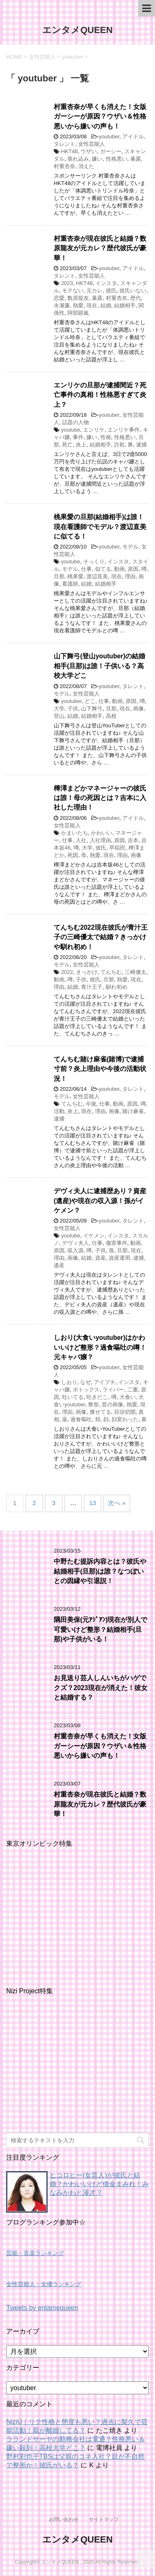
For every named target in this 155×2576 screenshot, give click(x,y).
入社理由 (100, 840)
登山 (59, 716)
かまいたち (74, 833)
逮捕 (141, 445)
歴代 (135, 298)
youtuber (109, 136)
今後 (91, 1104)
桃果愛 (75, 576)
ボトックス (86, 1390)
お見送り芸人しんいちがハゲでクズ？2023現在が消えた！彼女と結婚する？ (101, 1687)
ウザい (89, 151)
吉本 (133, 840)
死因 (72, 855)
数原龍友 (78, 298)
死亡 (67, 445)
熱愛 (78, 305)
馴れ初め (116, 987)
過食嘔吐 (81, 1419)
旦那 (59, 576)
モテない (72, 290)
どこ (90, 701)
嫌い (97, 159)
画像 (138, 708)
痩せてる (100, 1412)
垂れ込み (78, 159)
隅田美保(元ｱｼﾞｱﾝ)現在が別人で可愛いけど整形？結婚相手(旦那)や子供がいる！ (100, 1629)
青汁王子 (92, 987)
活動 (59, 1111)
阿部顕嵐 (78, 313)
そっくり (94, 561)
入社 (81, 840)
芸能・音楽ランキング (35, 2253)
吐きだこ (97, 1397)
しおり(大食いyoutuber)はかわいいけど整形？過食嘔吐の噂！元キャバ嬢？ (100, 1347)
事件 (78, 437)
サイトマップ (104, 2519)
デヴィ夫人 (75, 1243)
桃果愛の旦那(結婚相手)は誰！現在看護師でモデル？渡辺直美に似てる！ (100, 526)
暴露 (135, 159)
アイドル (133, 136)
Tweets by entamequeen (42, 2307)
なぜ (85, 1382)
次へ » (117, 1502)
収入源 (75, 1250)
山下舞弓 (92, 708)
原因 (133, 569)
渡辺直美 (97, 576)
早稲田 (117, 848)
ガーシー (111, 151)
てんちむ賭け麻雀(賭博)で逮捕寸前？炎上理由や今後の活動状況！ (100, 1069)
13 (92, 1502)
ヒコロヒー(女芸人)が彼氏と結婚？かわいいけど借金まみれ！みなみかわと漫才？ (99, 2184)
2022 (67, 972)
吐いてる (72, 1397)
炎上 (81, 445)
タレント (64, 144)
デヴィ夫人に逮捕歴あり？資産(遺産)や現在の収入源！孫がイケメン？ (100, 1200)
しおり (69, 1382)
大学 (59, 708)
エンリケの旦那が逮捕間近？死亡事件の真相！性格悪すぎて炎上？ (100, 395)
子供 (72, 708)
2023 (67, 283)
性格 (105, 437)
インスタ (106, 283)
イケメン (94, 1235)
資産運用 (119, 1258)
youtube (70, 430)
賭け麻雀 (133, 1111)
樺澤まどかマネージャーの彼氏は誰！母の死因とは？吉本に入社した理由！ (100, 798)
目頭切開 (125, 1412)
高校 (111, 716)
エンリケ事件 (123, 430)
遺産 (59, 1265)
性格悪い (116, 159)
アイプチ (104, 1382)
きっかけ (87, 972)
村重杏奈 (64, 166)
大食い (127, 1397)
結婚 (105, 305)
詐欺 (119, 445)
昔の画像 (112, 1404)
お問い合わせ (64, 2519)
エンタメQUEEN (77, 30)
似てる (103, 569)
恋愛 (59, 298)
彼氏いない (132, 290)
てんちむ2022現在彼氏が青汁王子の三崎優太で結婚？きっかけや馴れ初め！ (101, 937)
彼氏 (111, 290)
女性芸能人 (91, 144)
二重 (132, 1390)
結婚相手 (125, 305)
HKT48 (69, 151)
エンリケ (94, 430)
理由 (130, 576)
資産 (100, 1258)
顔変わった (125, 1419)
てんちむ (111, 972)
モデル (130, 547)
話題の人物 (75, 422)
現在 (91, 305)
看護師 (70, 584)
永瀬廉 (62, 305)
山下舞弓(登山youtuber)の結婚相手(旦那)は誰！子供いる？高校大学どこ (99, 666)
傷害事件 (116, 1243)
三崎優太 (135, 972)
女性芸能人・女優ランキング (43, 2284)
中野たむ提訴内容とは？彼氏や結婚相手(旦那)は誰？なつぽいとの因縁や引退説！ (100, 1571)
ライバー (113, 1390)
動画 (119, 569)
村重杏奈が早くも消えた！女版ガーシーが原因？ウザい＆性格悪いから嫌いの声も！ (100, 116)
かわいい (101, 833)
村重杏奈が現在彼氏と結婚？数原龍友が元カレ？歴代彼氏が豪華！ (100, 248)
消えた (86, 166)
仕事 (86, 569)
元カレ (94, 290)
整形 (93, 1404)
